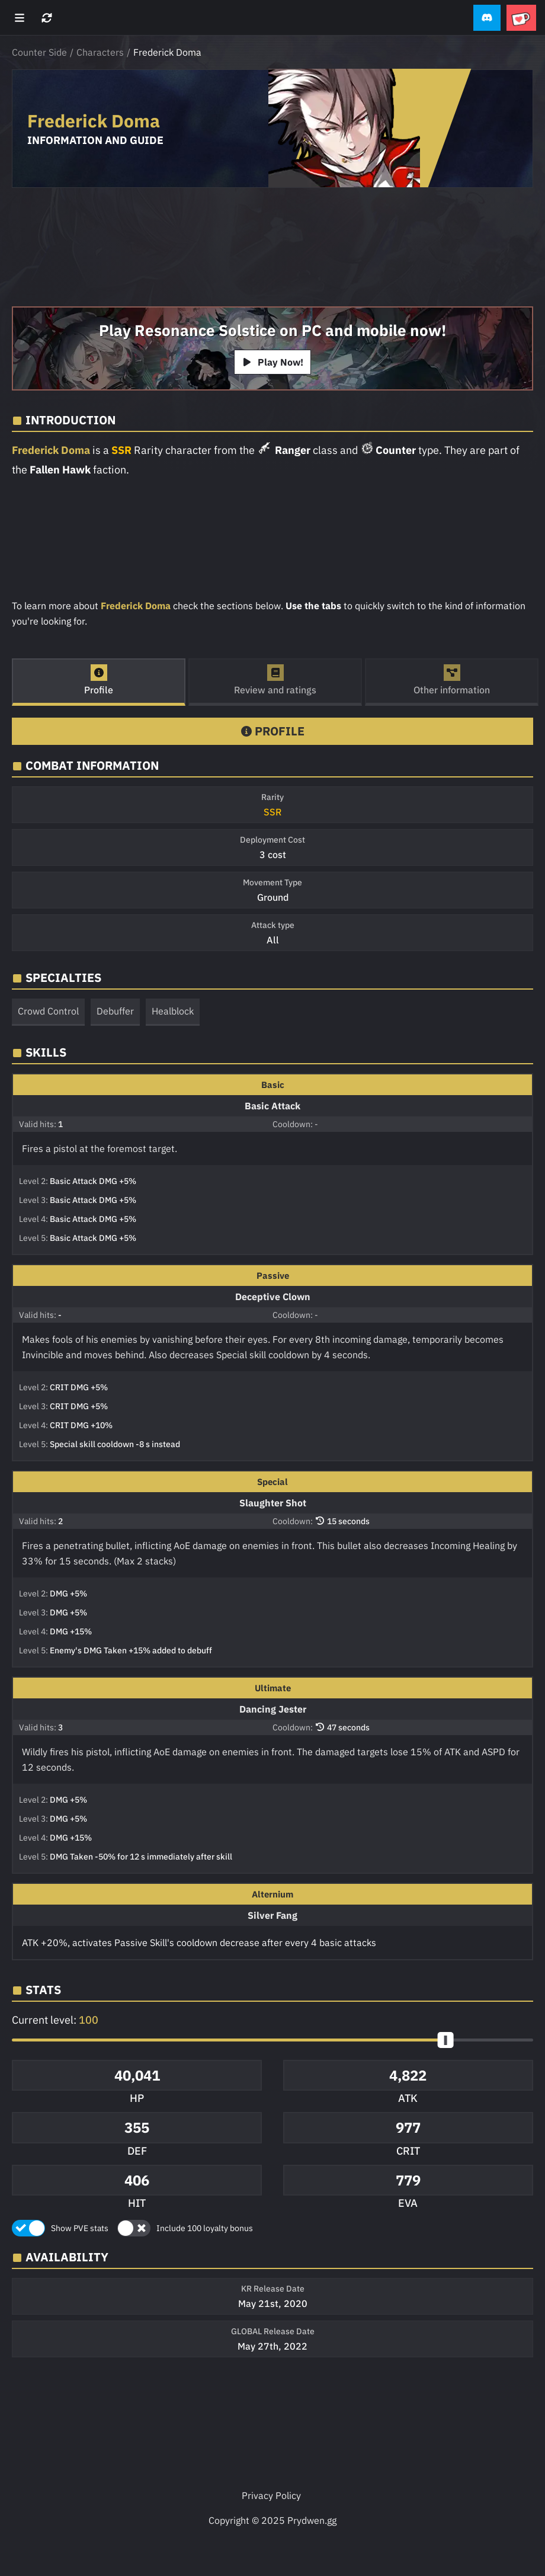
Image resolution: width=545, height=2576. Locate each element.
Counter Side (39, 52)
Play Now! (272, 362)
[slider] (446, 2040)
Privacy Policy (271, 2495)
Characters (100, 52)
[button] (487, 18)
